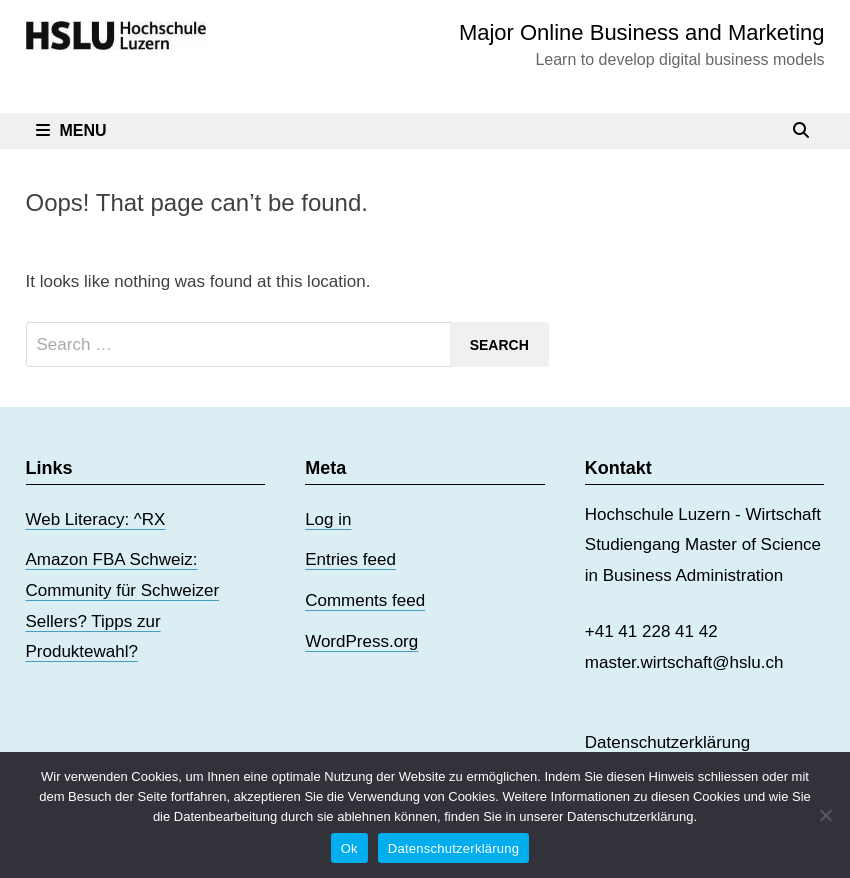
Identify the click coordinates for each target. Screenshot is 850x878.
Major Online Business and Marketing (642, 32)
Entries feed (350, 559)
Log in (328, 519)
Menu (71, 130)
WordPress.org (361, 641)
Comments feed (365, 600)
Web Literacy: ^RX (96, 519)
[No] (825, 815)
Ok (349, 848)
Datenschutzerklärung (667, 742)
